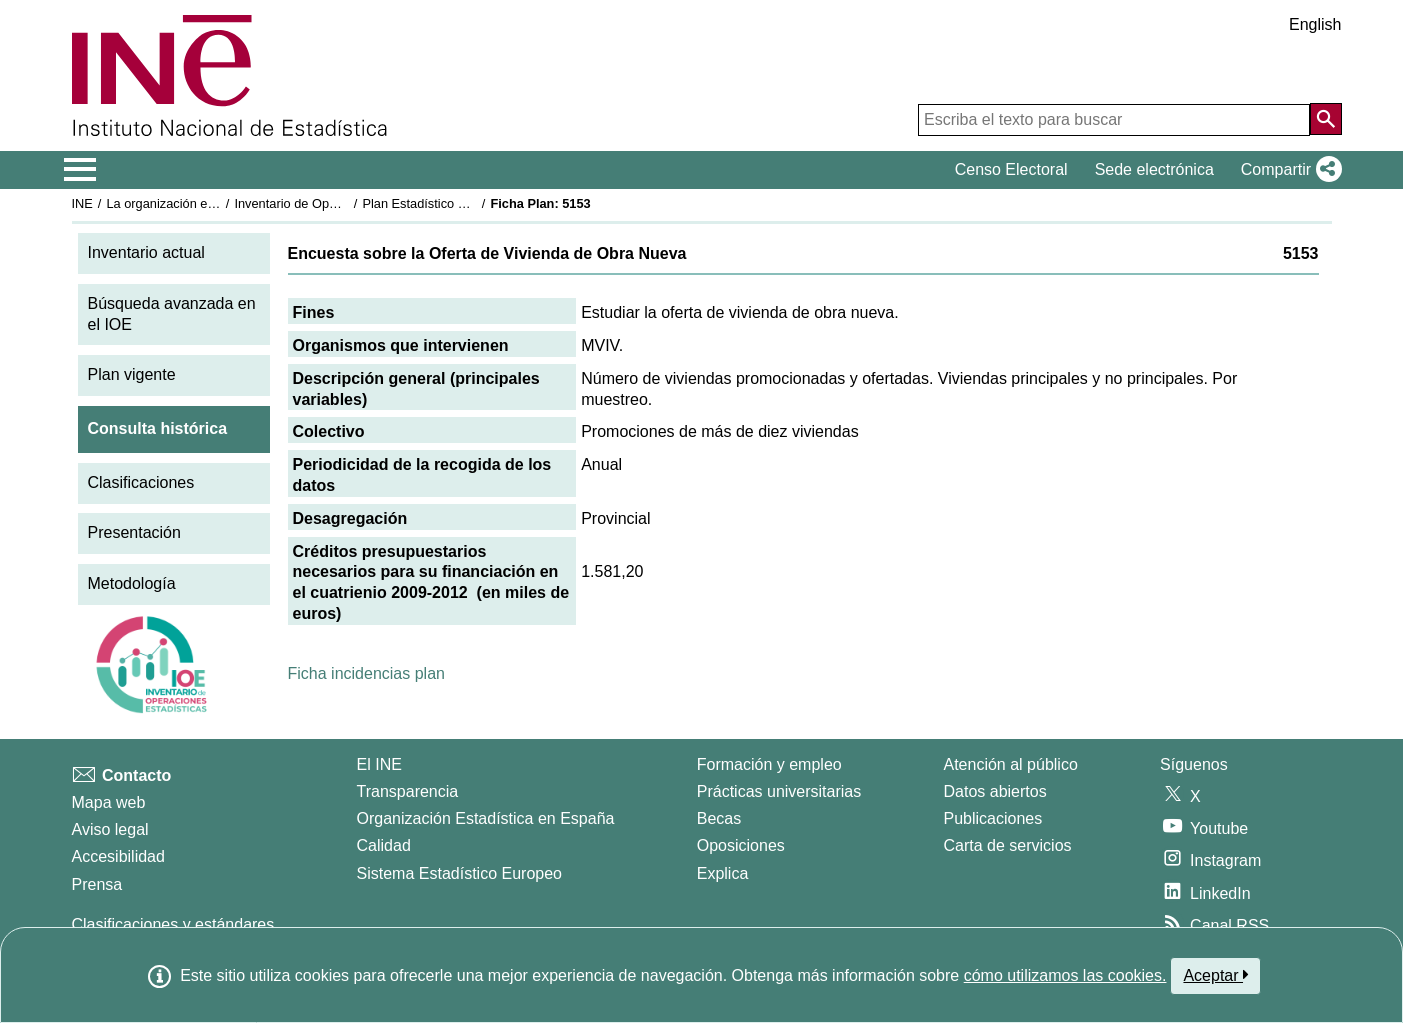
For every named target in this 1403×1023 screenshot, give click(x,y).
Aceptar (1215, 975)
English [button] (1315, 24)
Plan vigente (132, 374)
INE (82, 203)
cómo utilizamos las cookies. (1065, 975)
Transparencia (408, 791)
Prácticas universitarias (779, 791)
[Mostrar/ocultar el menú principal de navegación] (80, 170)
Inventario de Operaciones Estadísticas (345, 203)
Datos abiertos (995, 791)
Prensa (97, 884)
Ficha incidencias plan (366, 673)
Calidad (384, 845)
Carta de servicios (1008, 845)
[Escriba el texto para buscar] (1114, 120)
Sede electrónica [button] (1154, 169)
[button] (1287, 170)
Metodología (132, 583)
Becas (719, 818)
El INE (379, 764)
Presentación (134, 532)
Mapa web (109, 802)
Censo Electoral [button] (1011, 169)
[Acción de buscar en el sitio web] (1326, 119)
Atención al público (1011, 764)
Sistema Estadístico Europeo (459, 873)
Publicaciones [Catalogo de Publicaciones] (993, 818)
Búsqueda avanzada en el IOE (172, 314)
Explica (723, 873)
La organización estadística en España (216, 203)
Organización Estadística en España (486, 818)
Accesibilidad (118, 856)
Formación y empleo (769, 764)
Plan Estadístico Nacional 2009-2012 (467, 203)
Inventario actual (146, 252)
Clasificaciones (141, 482)
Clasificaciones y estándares (173, 924)
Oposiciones (741, 845)
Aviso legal (110, 829)
